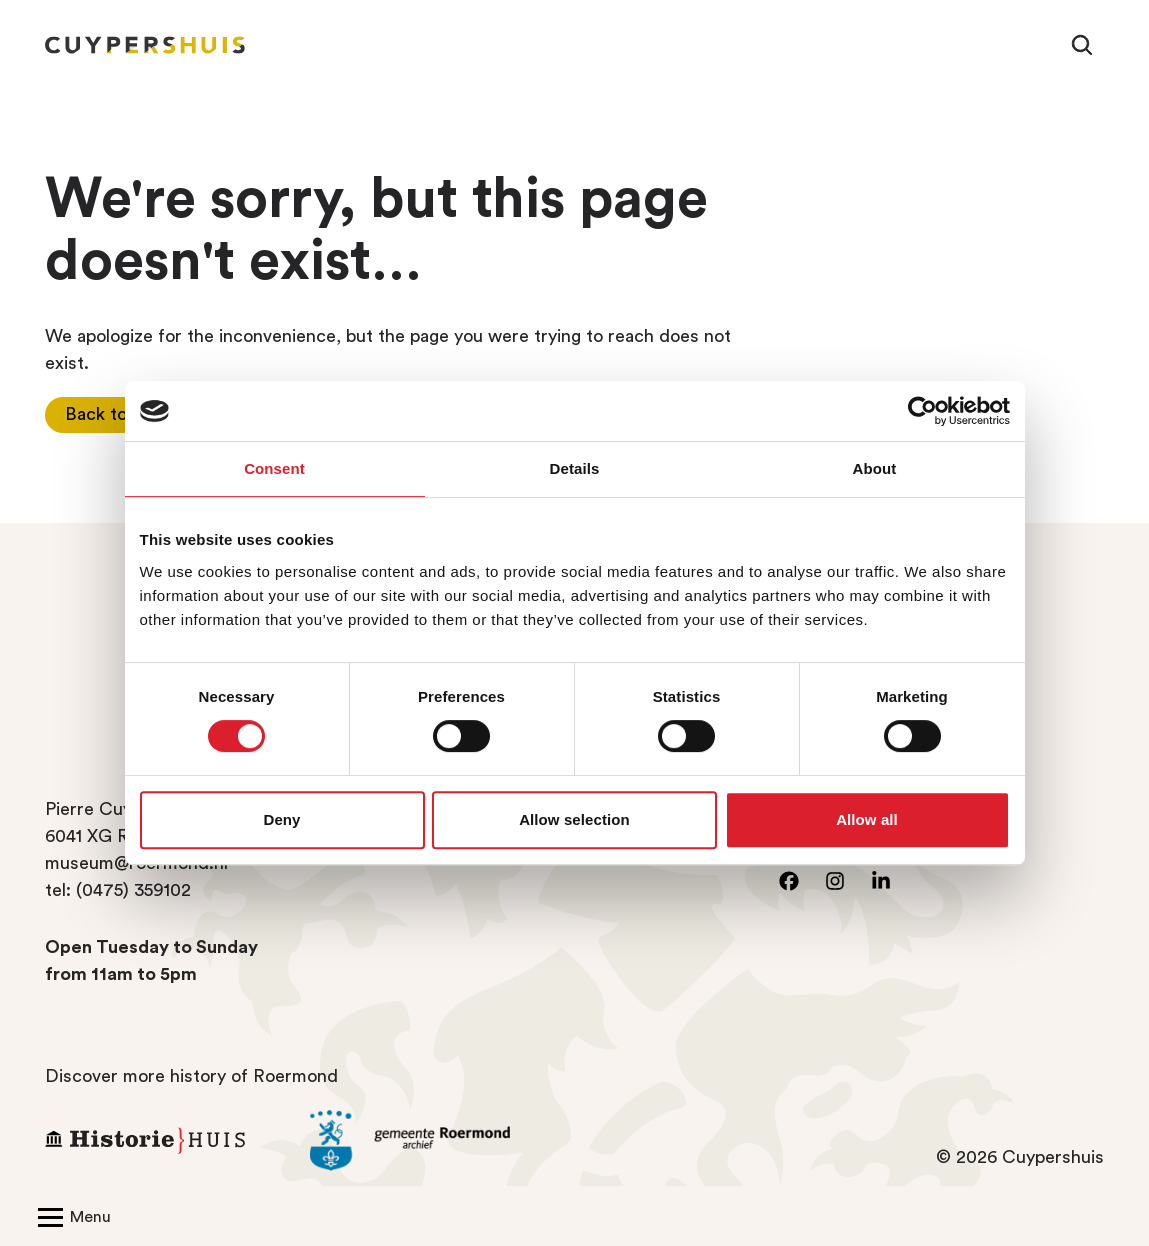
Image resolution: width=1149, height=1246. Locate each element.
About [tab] (875, 468)
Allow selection (574, 819)
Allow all (867, 819)
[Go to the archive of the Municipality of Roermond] (427, 1141)
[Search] (1082, 45)
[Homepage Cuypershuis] (145, 45)
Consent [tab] (274, 468)
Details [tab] (575, 468)
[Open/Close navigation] (70, 1216)
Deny (281, 819)
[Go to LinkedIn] (881, 881)
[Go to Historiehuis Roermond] (162, 1140)
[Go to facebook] (789, 881)
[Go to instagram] (835, 881)
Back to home (121, 414)
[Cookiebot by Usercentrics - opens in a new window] (922, 411)
